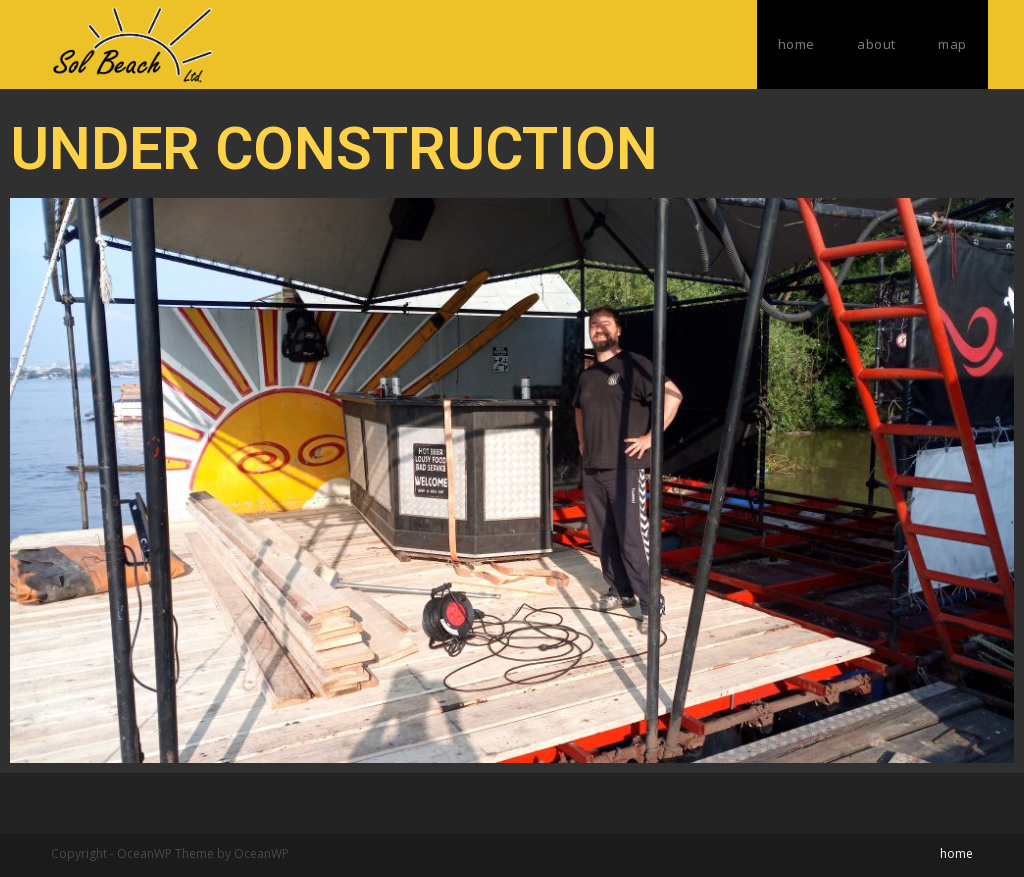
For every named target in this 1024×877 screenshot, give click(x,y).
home (956, 853)
